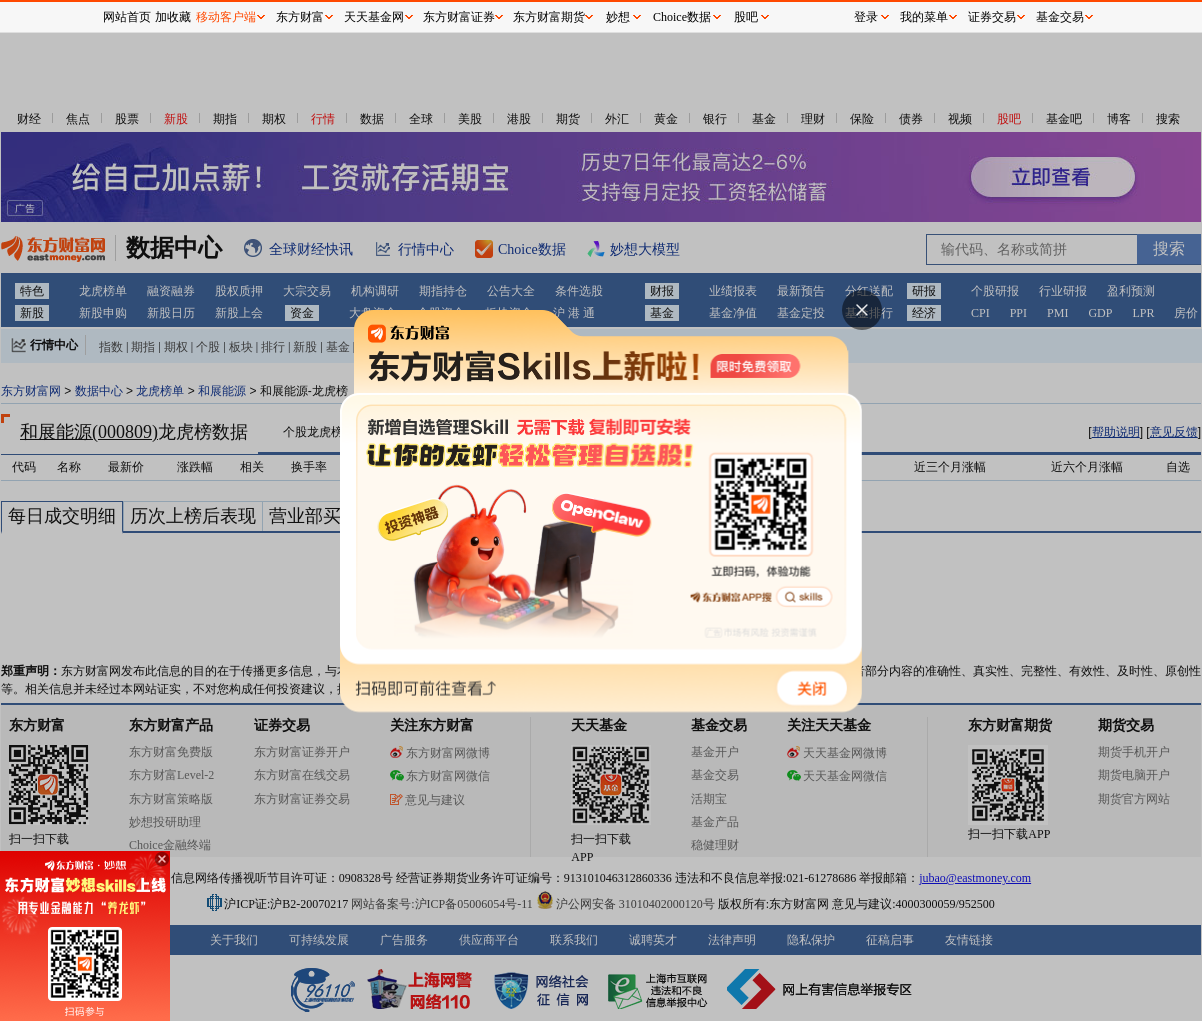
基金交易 (1060, 17)
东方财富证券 (459, 17)
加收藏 (173, 17)
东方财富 (300, 17)
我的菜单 (924, 17)
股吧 (746, 17)
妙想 (618, 17)
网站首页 (127, 17)
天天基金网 (374, 17)
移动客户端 (226, 17)
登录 (866, 17)
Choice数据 (682, 17)
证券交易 (992, 17)
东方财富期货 (549, 17)
